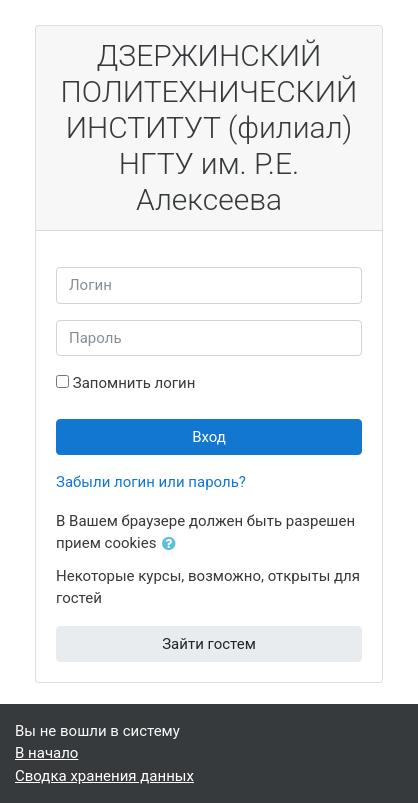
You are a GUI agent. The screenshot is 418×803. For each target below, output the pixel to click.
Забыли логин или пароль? (151, 482)
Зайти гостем (209, 644)
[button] (173, 544)
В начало (46, 753)
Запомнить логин (134, 383)
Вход (209, 437)
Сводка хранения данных (104, 776)
